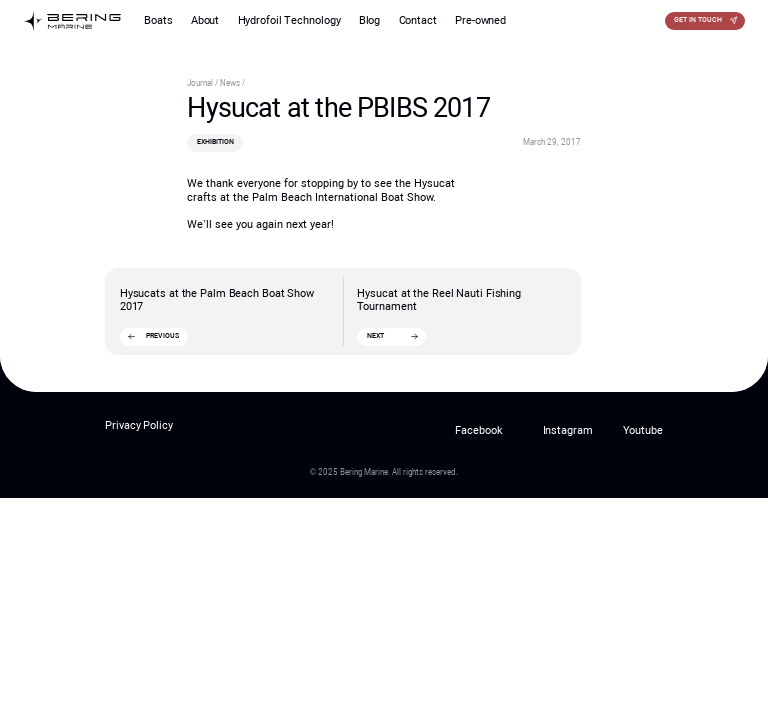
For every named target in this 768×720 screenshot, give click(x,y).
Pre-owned (480, 20)
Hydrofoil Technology (289, 20)
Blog (370, 20)
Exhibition (215, 142)
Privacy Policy (139, 425)
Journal (201, 83)
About (205, 20)
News (231, 83)
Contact (418, 20)
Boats (158, 20)
